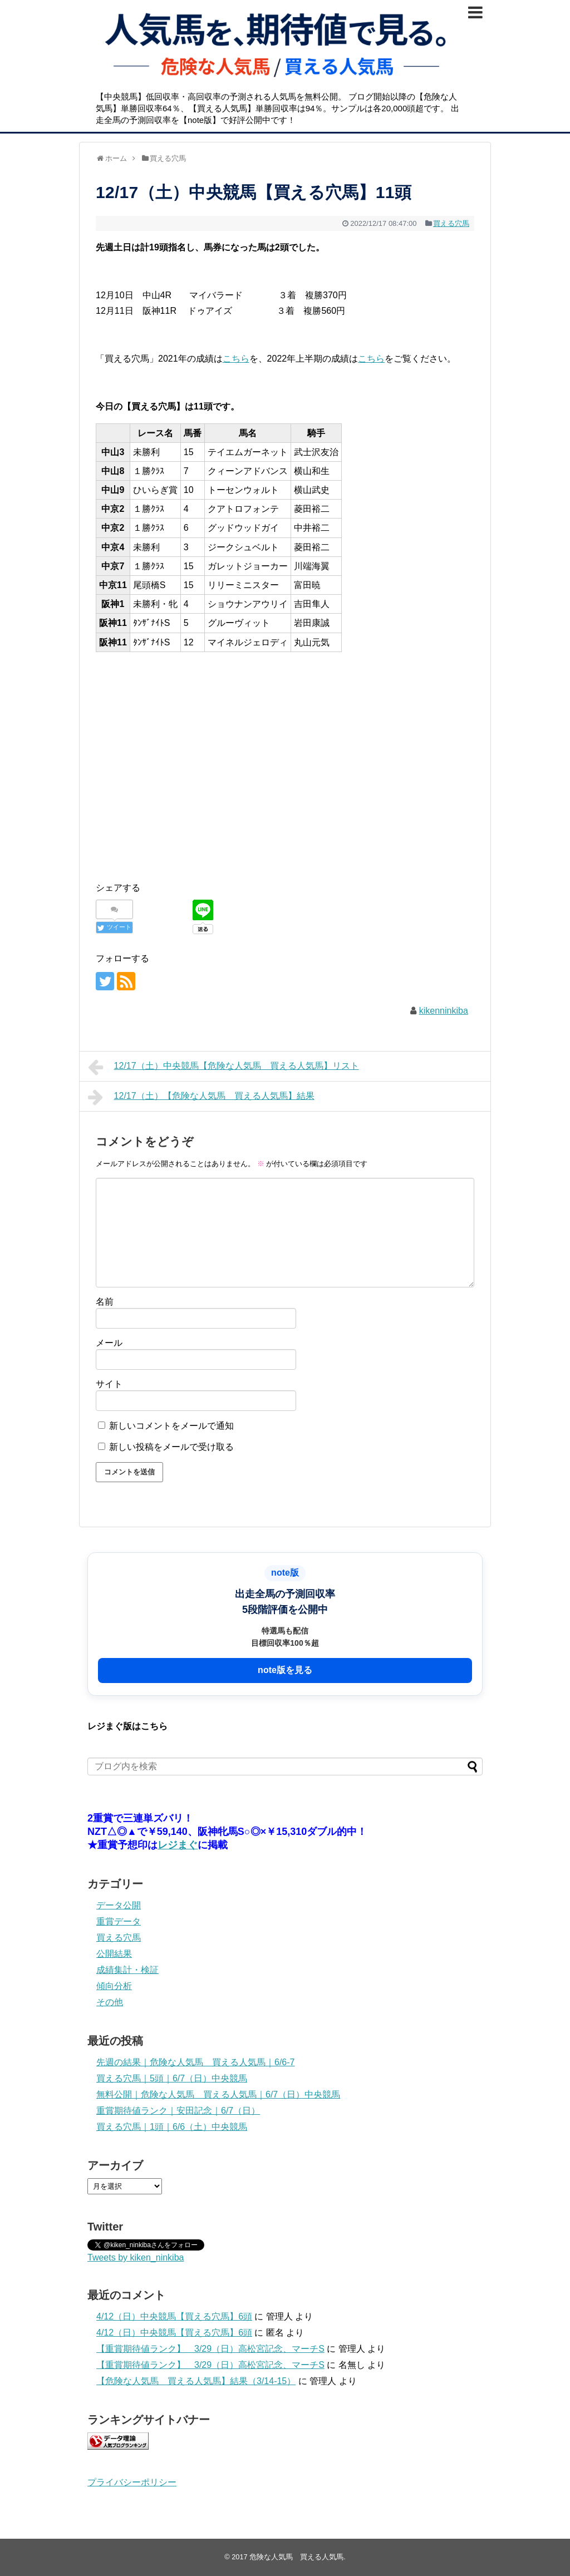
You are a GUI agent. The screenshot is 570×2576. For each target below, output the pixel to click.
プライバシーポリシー (131, 2482)
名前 (105, 1301)
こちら (236, 358)
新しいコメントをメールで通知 (171, 1425)
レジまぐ (178, 1844)
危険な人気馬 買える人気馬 (296, 2557)
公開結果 (114, 1953)
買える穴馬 (451, 223)
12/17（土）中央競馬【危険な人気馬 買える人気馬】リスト (223, 1067)
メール (109, 1343)
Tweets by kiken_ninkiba (135, 2257)
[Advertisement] (285, 754)
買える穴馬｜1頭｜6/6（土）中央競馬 (171, 2126)
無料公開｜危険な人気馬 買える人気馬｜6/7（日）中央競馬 (218, 2094)
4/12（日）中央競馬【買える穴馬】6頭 (174, 2316)
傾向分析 (114, 1986)
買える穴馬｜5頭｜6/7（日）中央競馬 (171, 2078)
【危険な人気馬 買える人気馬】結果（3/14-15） (196, 2381)
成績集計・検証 (127, 1970)
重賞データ (118, 1921)
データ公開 (118, 1905)
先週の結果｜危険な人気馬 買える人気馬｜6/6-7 (195, 2062)
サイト (109, 1384)
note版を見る (285, 1670)
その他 (109, 2002)
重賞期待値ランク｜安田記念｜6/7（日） (178, 2110)
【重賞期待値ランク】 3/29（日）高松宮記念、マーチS (210, 2348)
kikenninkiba (443, 1010)
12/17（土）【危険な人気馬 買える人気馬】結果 (201, 1097)
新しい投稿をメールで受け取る (171, 1447)
